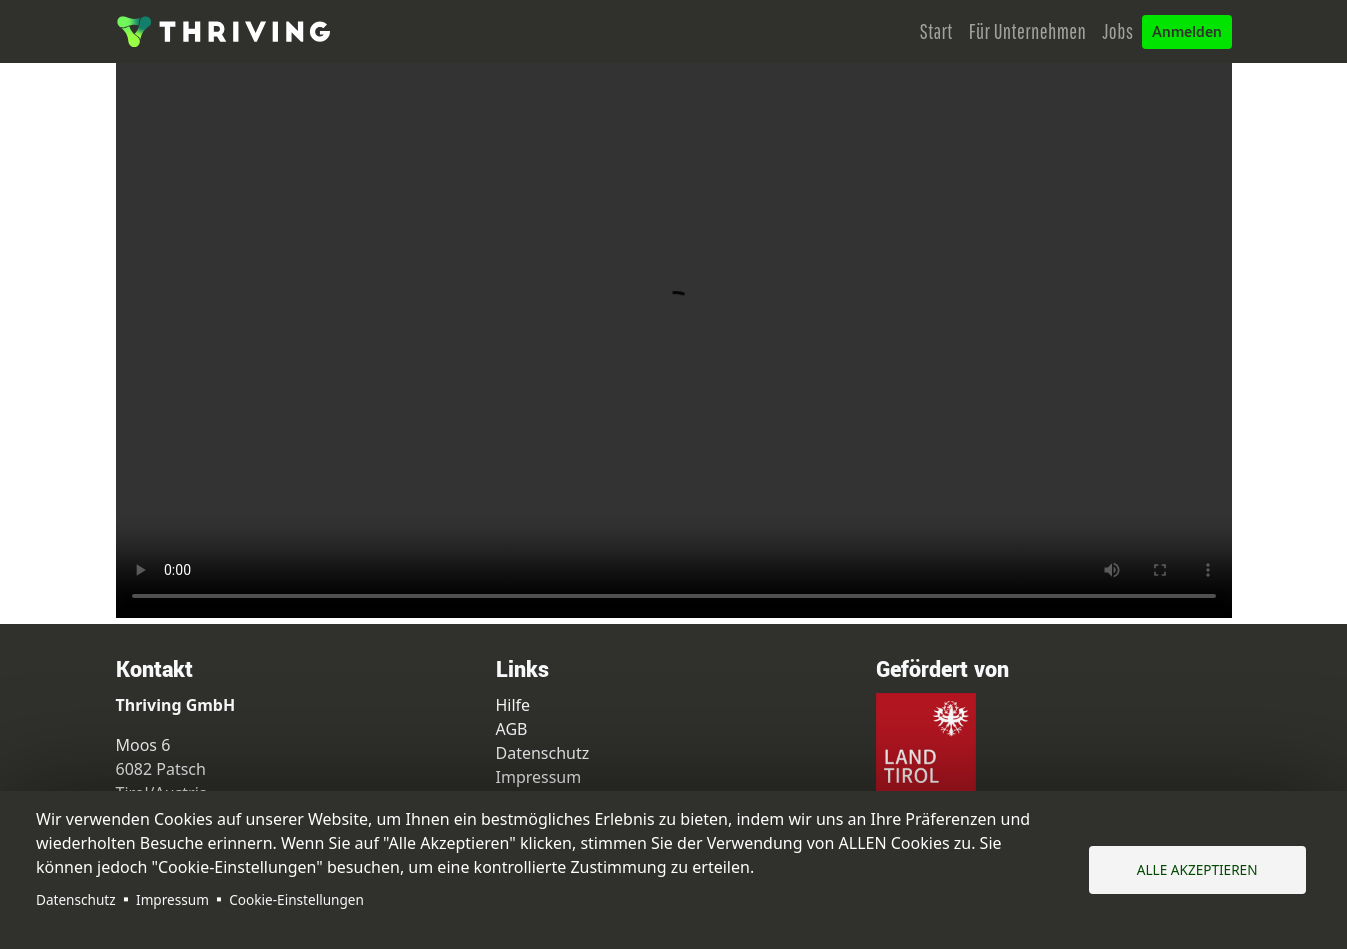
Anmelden (1187, 32)
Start (935, 31)
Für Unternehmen (1028, 31)
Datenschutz (76, 899)
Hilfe (513, 705)
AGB (512, 729)
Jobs (1117, 31)
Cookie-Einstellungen (296, 899)
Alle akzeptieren (1197, 869)
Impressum (172, 899)
